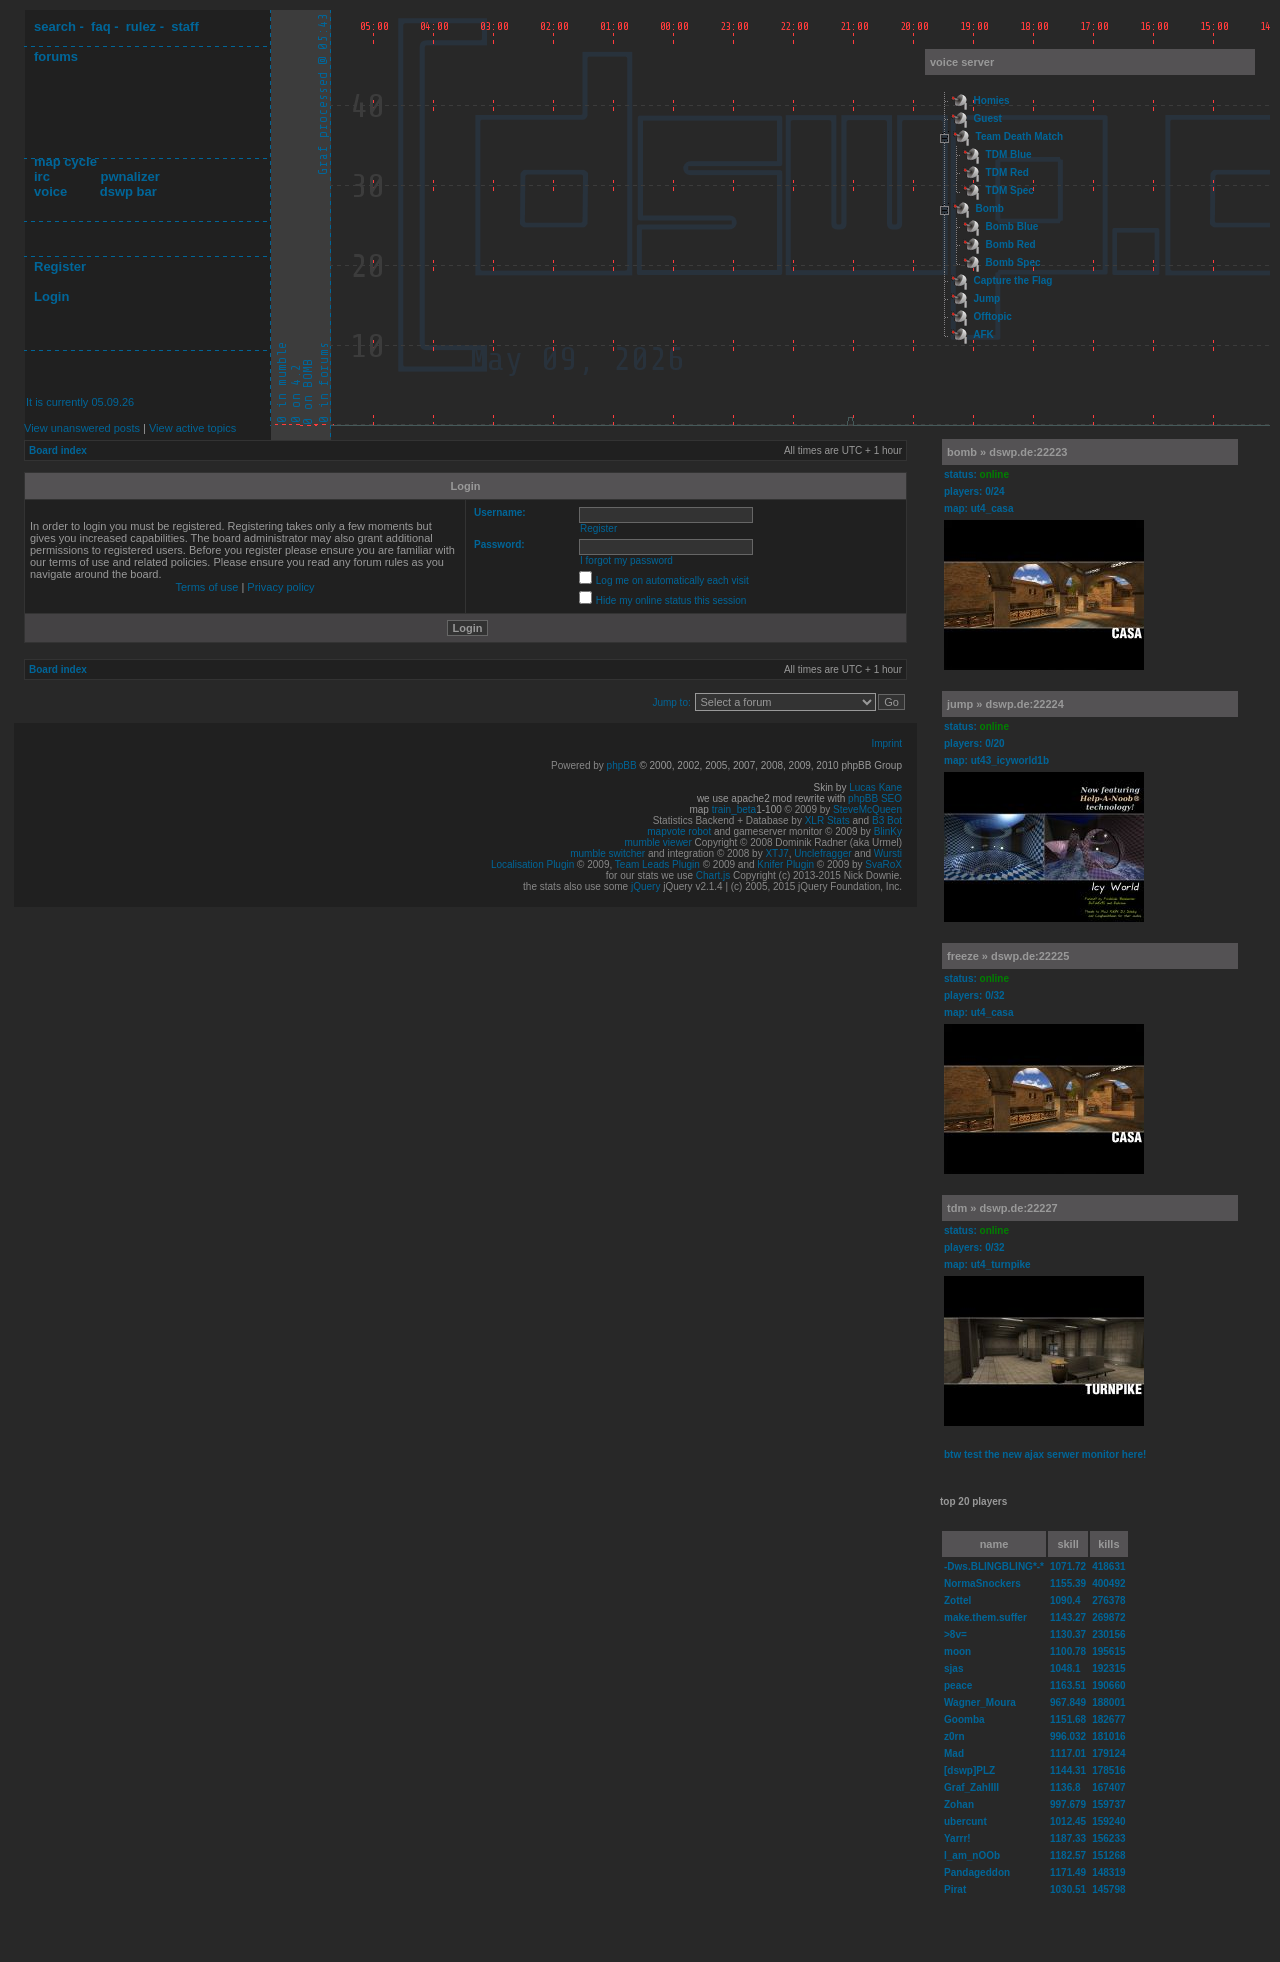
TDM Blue (1009, 154)
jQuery (645, 886)
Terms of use (206, 587)
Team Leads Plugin (657, 864)
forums (56, 56)
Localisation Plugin (532, 864)
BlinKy (888, 831)
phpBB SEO (875, 798)
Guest (988, 118)
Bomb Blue (1012, 226)
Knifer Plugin (785, 864)
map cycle (65, 161)
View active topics (192, 428)
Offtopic (993, 316)
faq (101, 26)
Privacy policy (280, 587)
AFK (983, 334)
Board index (58, 450)
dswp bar (128, 191)
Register (60, 266)
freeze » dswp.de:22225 (1008, 956)
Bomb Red (1011, 244)
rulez (141, 26)
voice (50, 191)
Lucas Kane (875, 787)
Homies (992, 100)
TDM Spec (1010, 190)
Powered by (579, 765)
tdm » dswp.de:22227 (1002, 1208)
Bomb (990, 208)
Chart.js (713, 875)
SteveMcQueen (867, 809)
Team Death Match (1020, 136)
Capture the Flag (1013, 280)
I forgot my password (626, 560)
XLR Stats (827, 820)
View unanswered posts (82, 428)
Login (51, 296)
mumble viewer (658, 842)
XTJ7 (776, 853)
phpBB (622, 765)
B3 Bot (887, 820)
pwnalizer (129, 176)
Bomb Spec (1013, 262)
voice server (962, 62)
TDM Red (1007, 172)
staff (184, 26)
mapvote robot (679, 831)
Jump (987, 298)
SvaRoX (883, 864)
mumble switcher (607, 853)
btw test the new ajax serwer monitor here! (1045, 1454)
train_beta (734, 809)
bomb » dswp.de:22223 (1007, 452)
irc (42, 176)
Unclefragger (822, 853)
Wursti (888, 853)
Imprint (886, 743)
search (55, 26)
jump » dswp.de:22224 (1005, 704)
